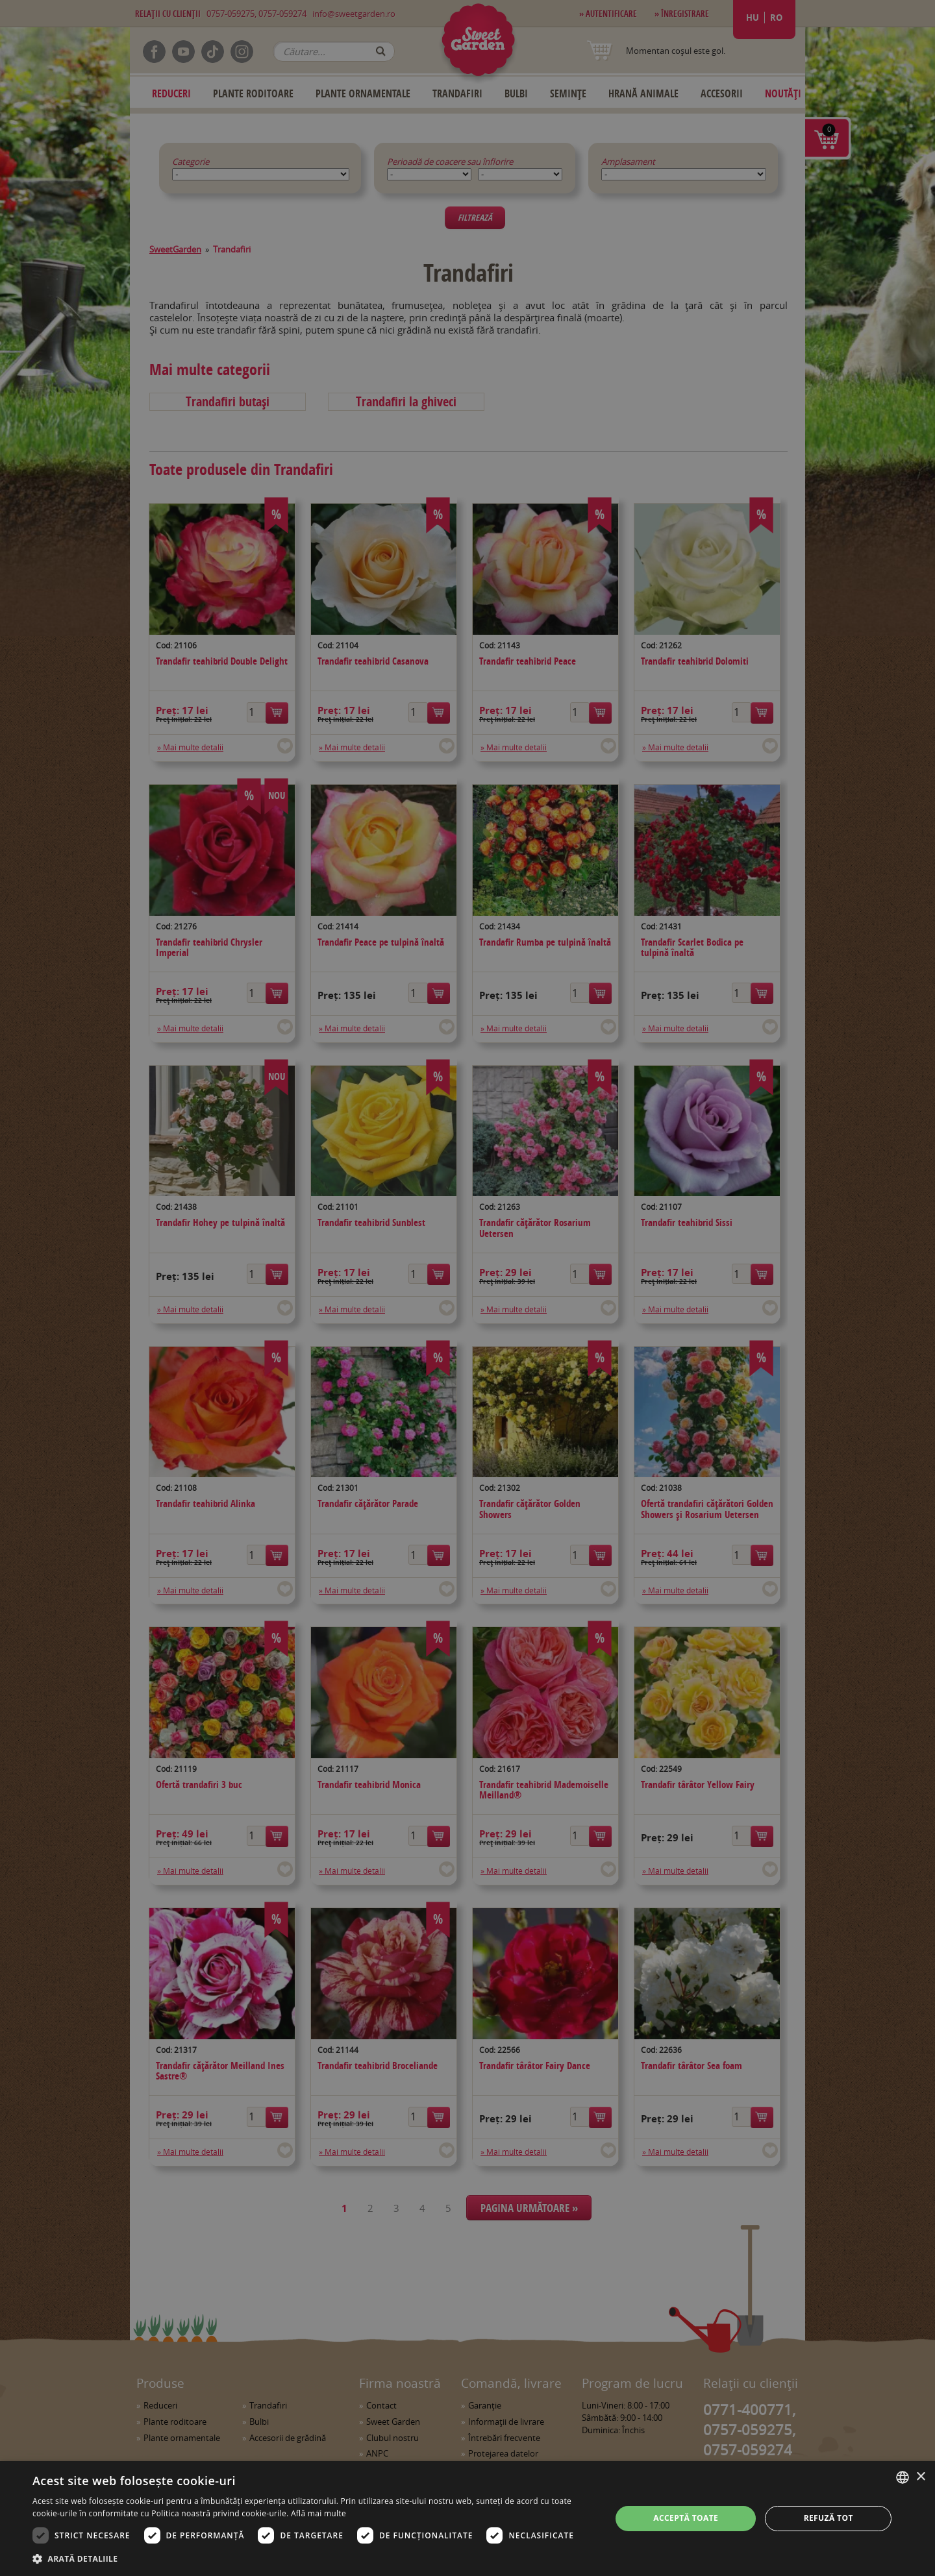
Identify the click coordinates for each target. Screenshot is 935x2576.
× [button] (920, 2477)
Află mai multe (318, 2513)
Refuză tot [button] (828, 2517)
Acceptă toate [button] (685, 2517)
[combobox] (902, 2477)
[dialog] (467, 2518)
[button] (313, 2558)
